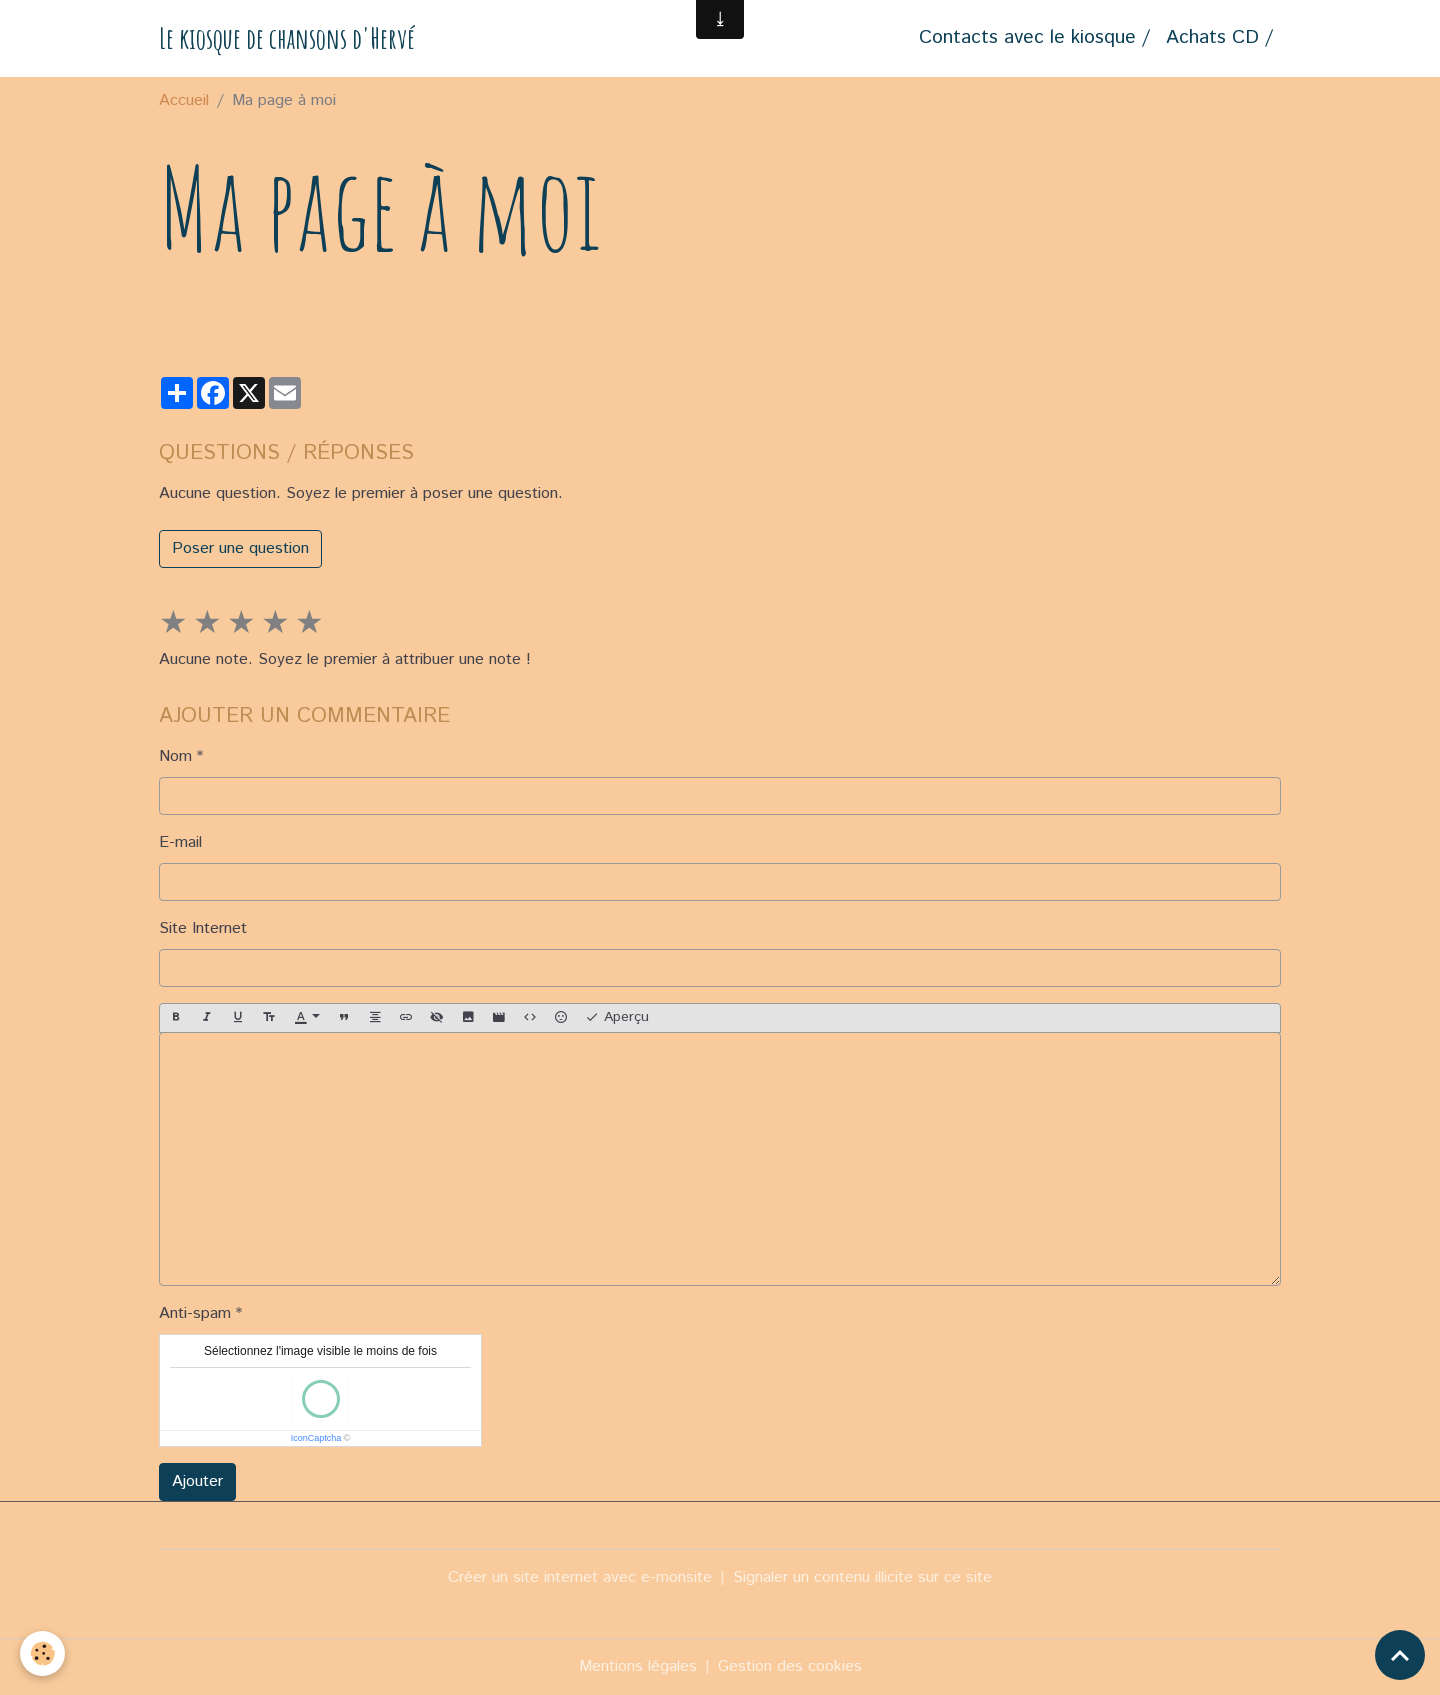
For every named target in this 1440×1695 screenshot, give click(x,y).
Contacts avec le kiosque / (1034, 37)
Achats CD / (1219, 37)
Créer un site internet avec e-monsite (580, 1577)
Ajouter (197, 1481)
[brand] (287, 38)
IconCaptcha (316, 1438)
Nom (175, 756)
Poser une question (240, 548)
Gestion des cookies (790, 1666)
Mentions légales (638, 1666)
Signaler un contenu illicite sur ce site (862, 1577)
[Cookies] (42, 1653)
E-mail (180, 842)
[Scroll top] (1400, 1655)
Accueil (184, 100)
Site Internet (203, 928)
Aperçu (617, 1017)
